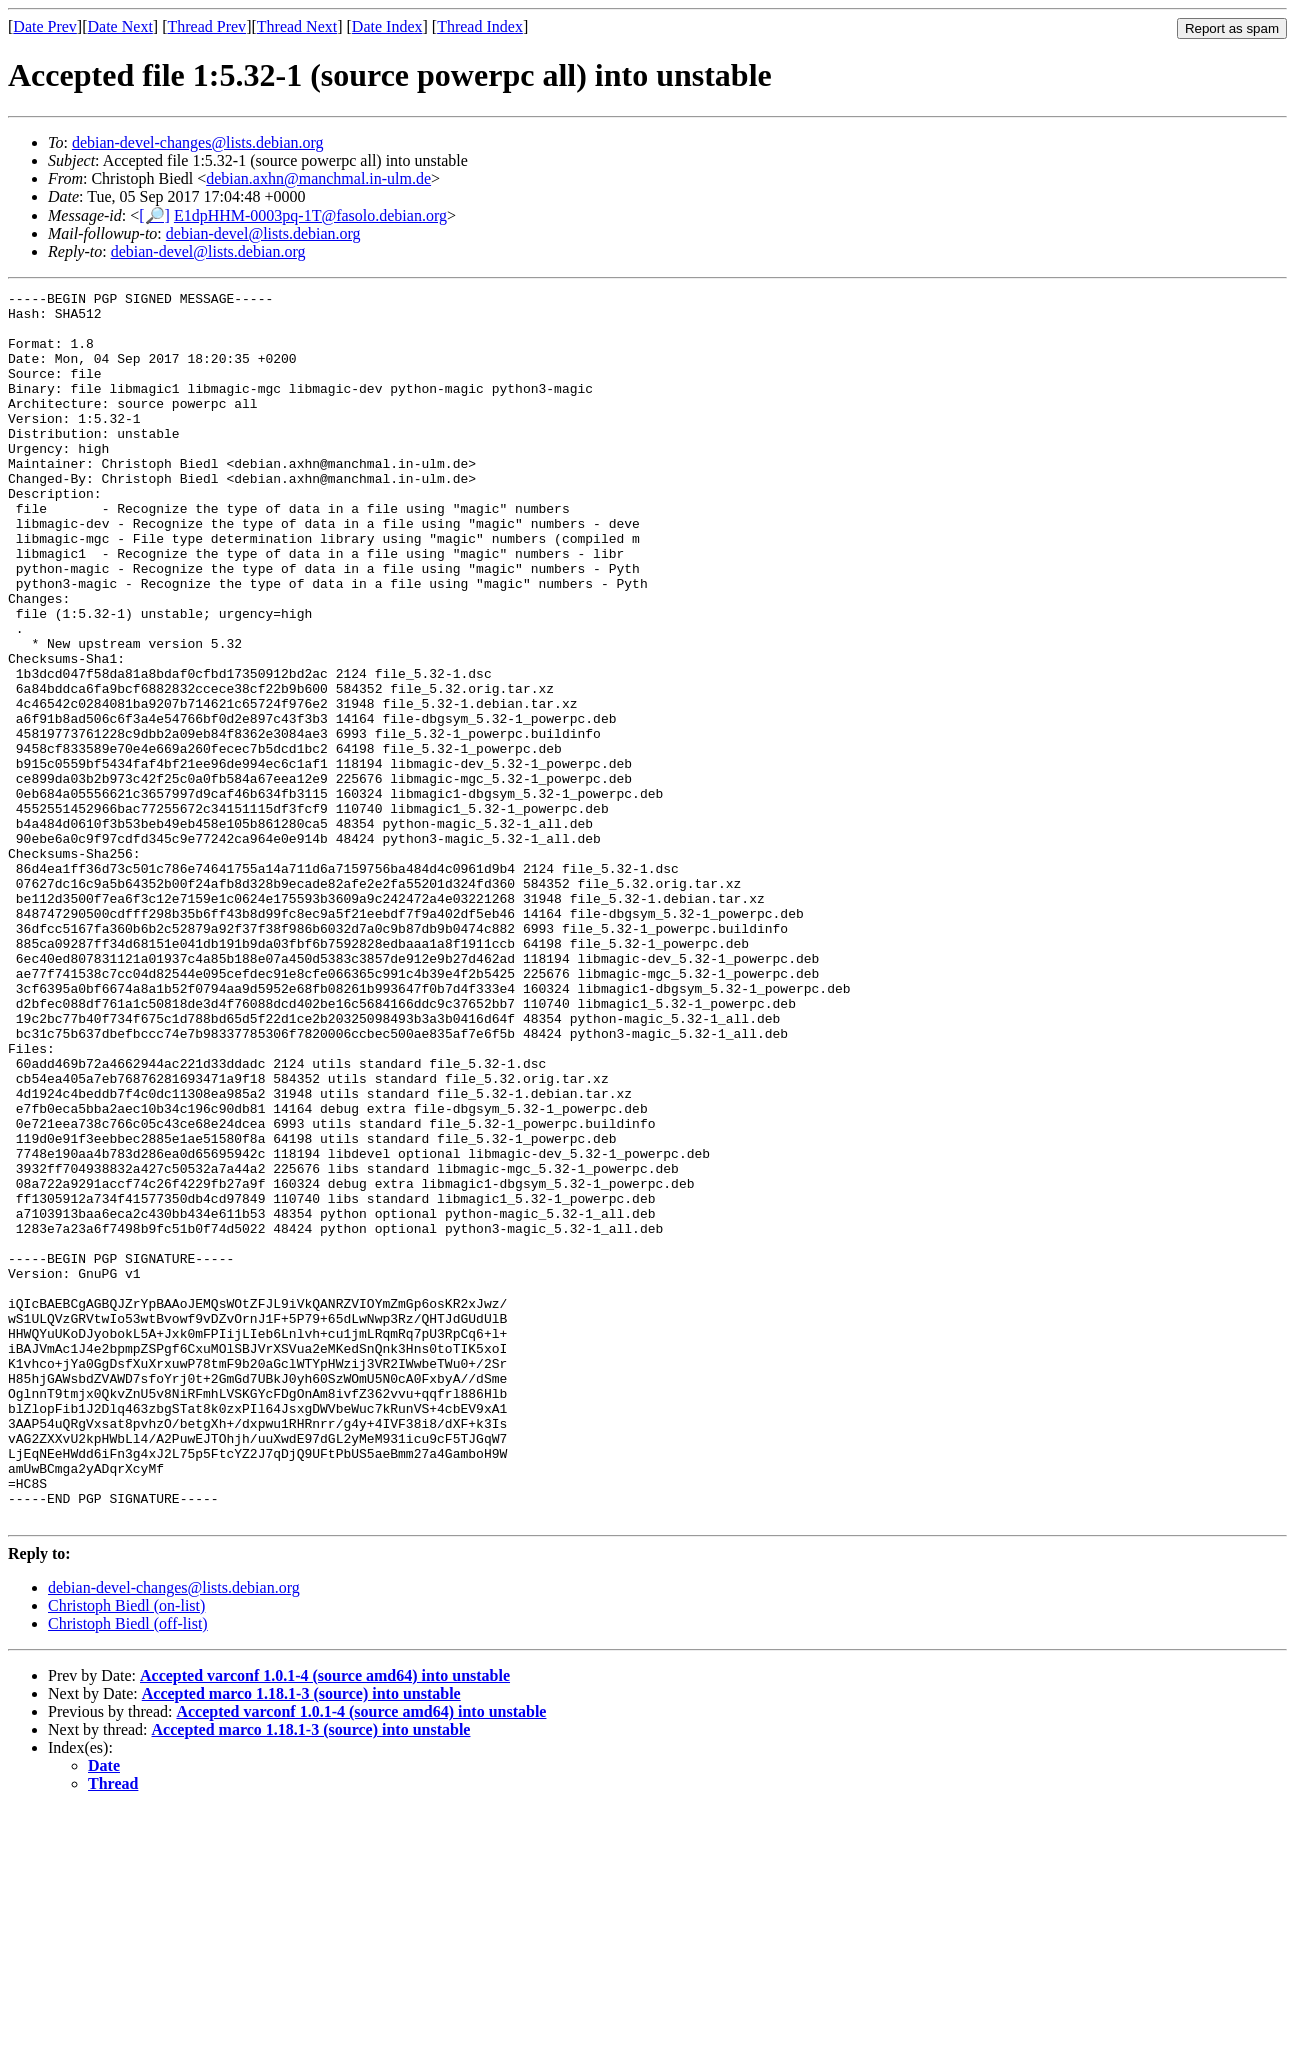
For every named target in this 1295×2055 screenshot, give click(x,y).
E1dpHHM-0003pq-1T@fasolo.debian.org (310, 215)
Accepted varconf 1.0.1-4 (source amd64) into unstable (325, 1921)
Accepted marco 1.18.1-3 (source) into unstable (301, 1939)
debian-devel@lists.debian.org (263, 233)
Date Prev (45, 26)
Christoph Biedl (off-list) (128, 1869)
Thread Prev (206, 26)
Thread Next (297, 26)
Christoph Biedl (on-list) (126, 1851)
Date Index (387, 26)
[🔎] (154, 215)
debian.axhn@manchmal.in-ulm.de (318, 178)
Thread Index (480, 26)
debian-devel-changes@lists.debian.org (198, 142)
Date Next (120, 26)
